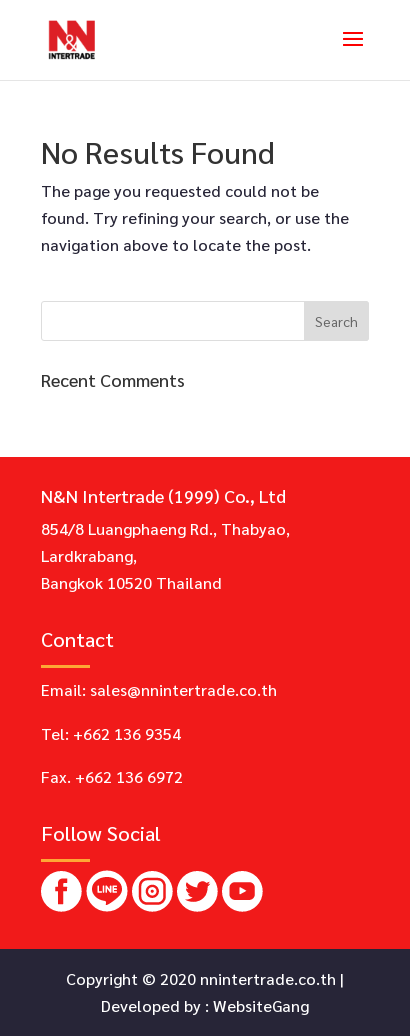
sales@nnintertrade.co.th (183, 689)
